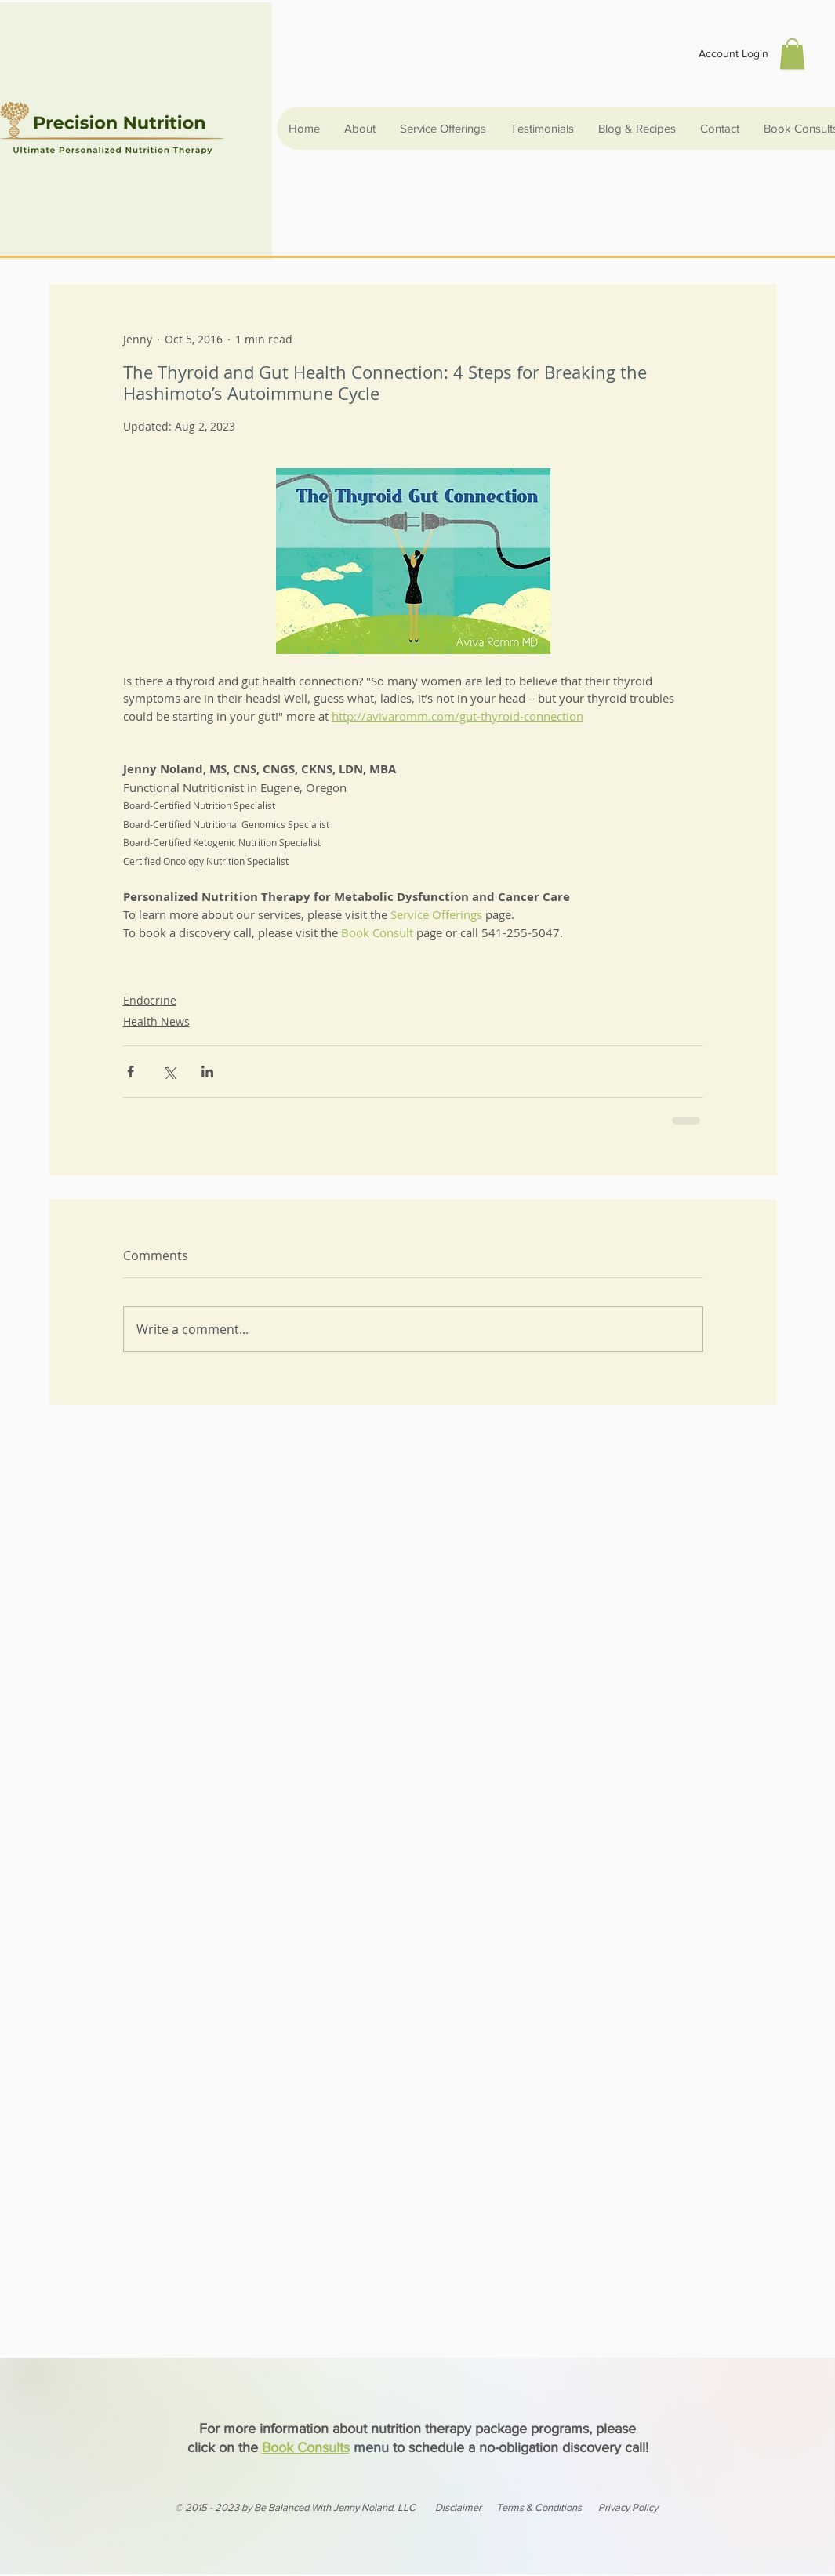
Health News (156, 1021)
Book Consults (306, 2447)
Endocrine (149, 1000)
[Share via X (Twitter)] (169, 1071)
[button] (792, 53)
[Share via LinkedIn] (207, 1071)
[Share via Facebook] (130, 1071)
